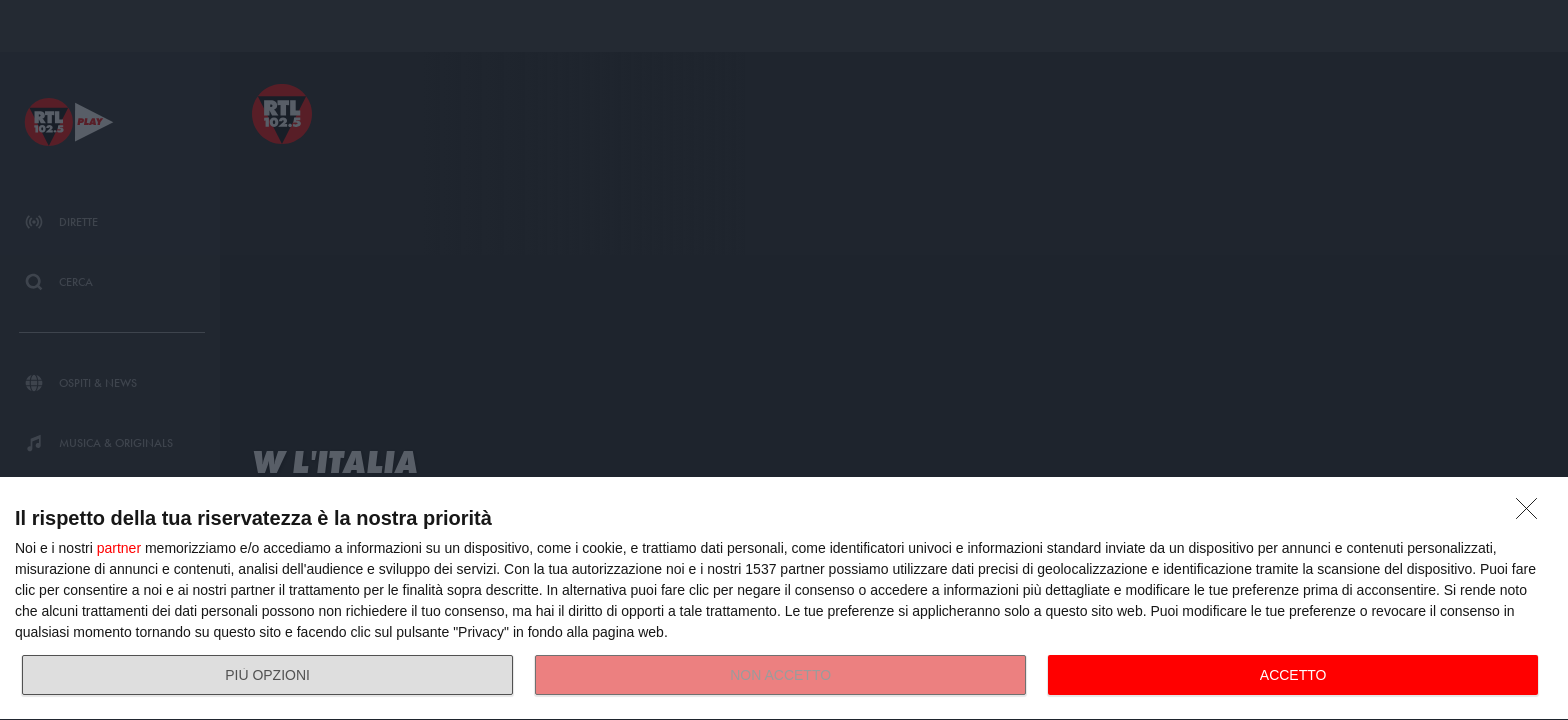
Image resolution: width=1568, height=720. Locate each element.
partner (119, 548)
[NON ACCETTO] (1532, 514)
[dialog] (784, 599)
